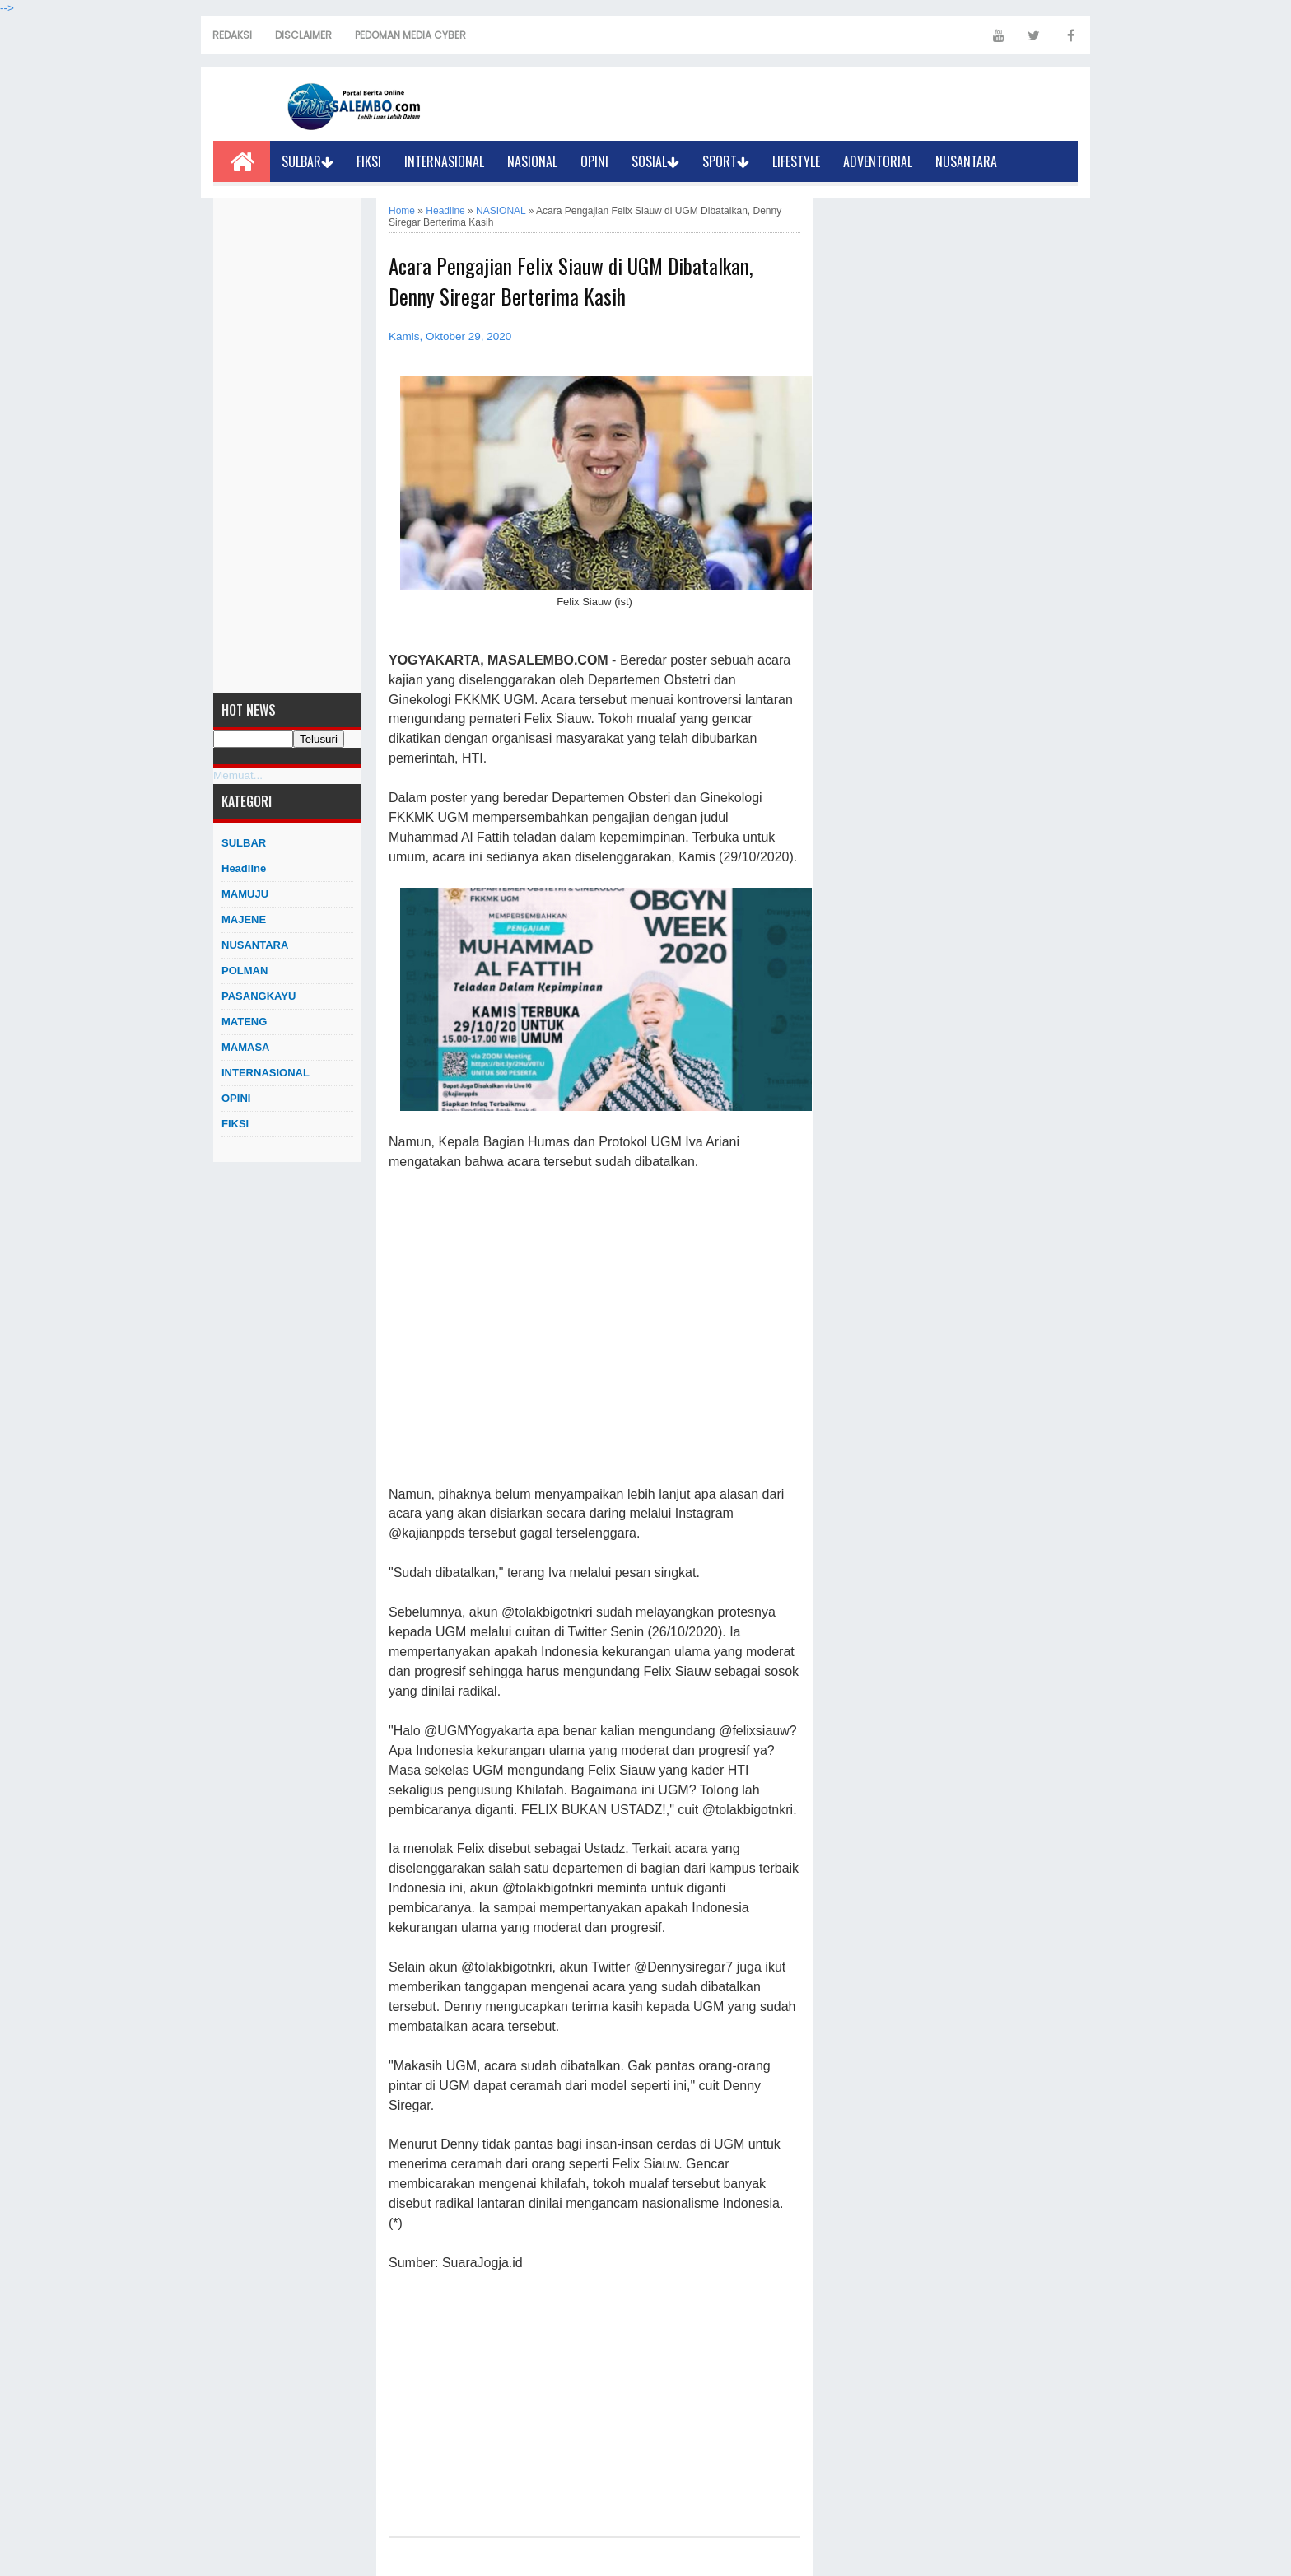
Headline (243, 868)
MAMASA (245, 1047)
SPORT (725, 161)
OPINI (594, 161)
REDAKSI (232, 35)
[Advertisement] (287, 445)
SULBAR (307, 161)
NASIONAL (532, 161)
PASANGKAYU (258, 996)
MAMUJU (244, 894)
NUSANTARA (966, 161)
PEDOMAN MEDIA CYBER (410, 35)
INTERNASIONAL (444, 161)
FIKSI (369, 161)
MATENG (244, 1021)
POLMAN (244, 970)
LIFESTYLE (796, 161)
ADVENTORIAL (877, 161)
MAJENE (243, 919)
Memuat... (238, 775)
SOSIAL (655, 161)
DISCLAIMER (303, 35)
